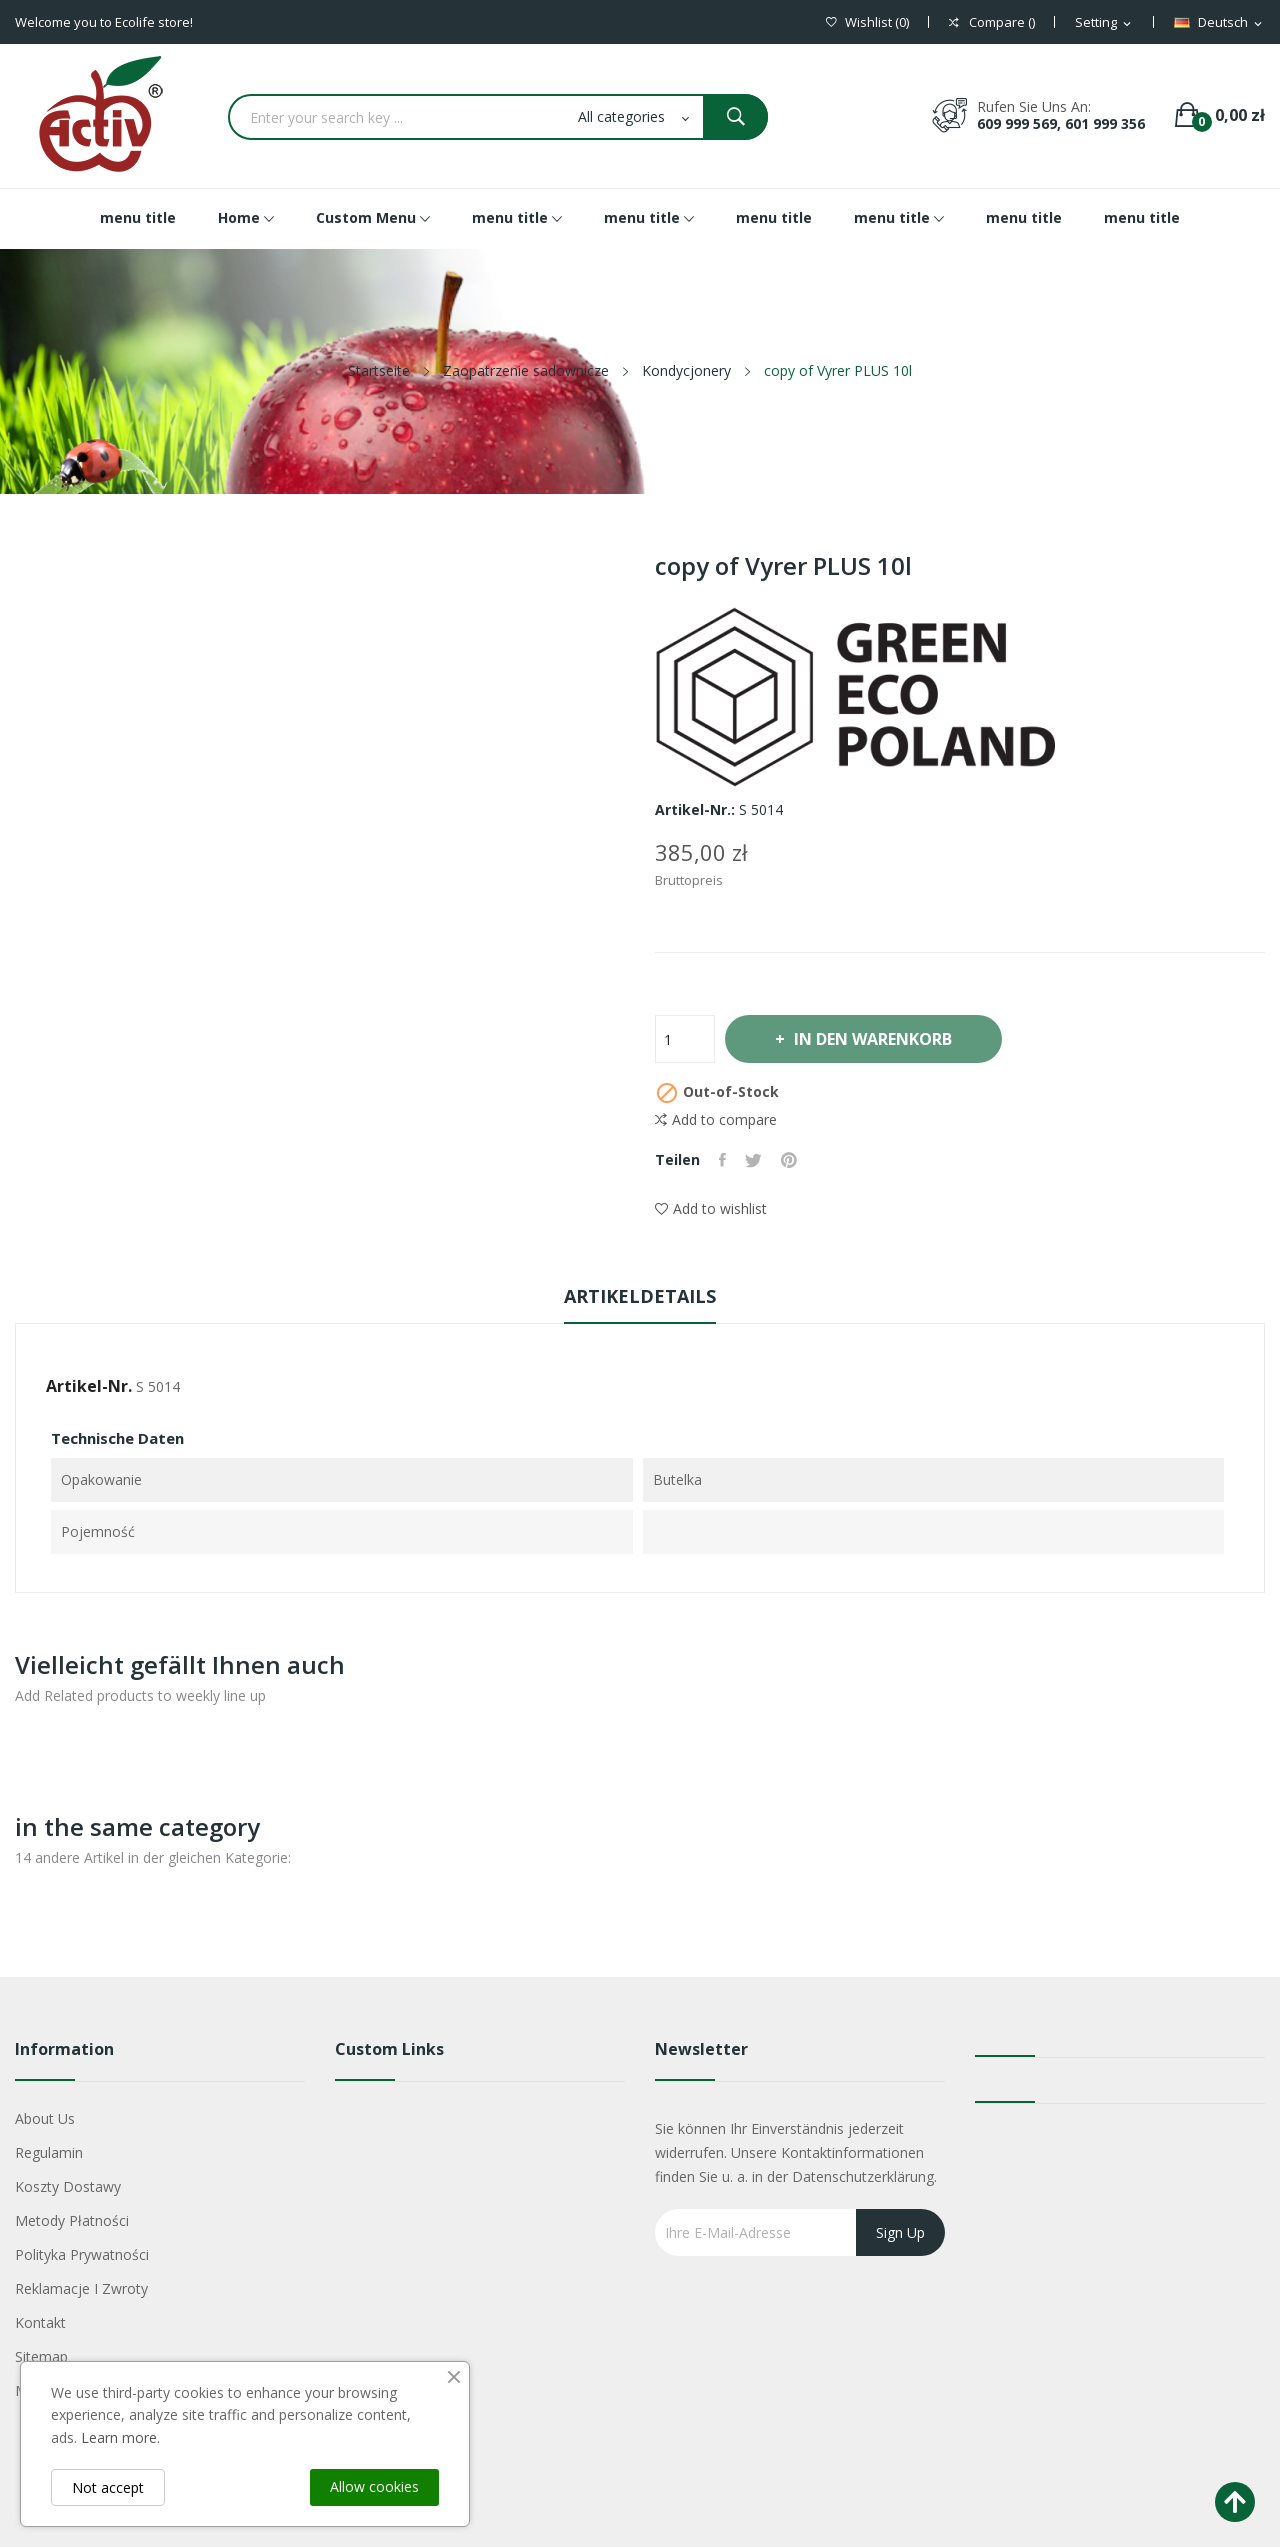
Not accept (108, 2487)
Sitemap (41, 2356)
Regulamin (49, 2152)
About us (45, 2118)
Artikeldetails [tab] (640, 1296)
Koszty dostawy (68, 2186)
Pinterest (792, 1160)
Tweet (755, 1160)
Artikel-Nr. (89, 1386)
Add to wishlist (711, 1208)
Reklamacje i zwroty (81, 2288)
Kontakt (40, 2322)
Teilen (723, 1160)
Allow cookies (374, 2486)
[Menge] (685, 1039)
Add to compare (716, 1120)
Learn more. (120, 2437)
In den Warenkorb (876, 1039)
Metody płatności (72, 2220)
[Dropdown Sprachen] (1219, 23)
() (867, 22)
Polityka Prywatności (82, 2254)
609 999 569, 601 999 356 (1061, 123)
